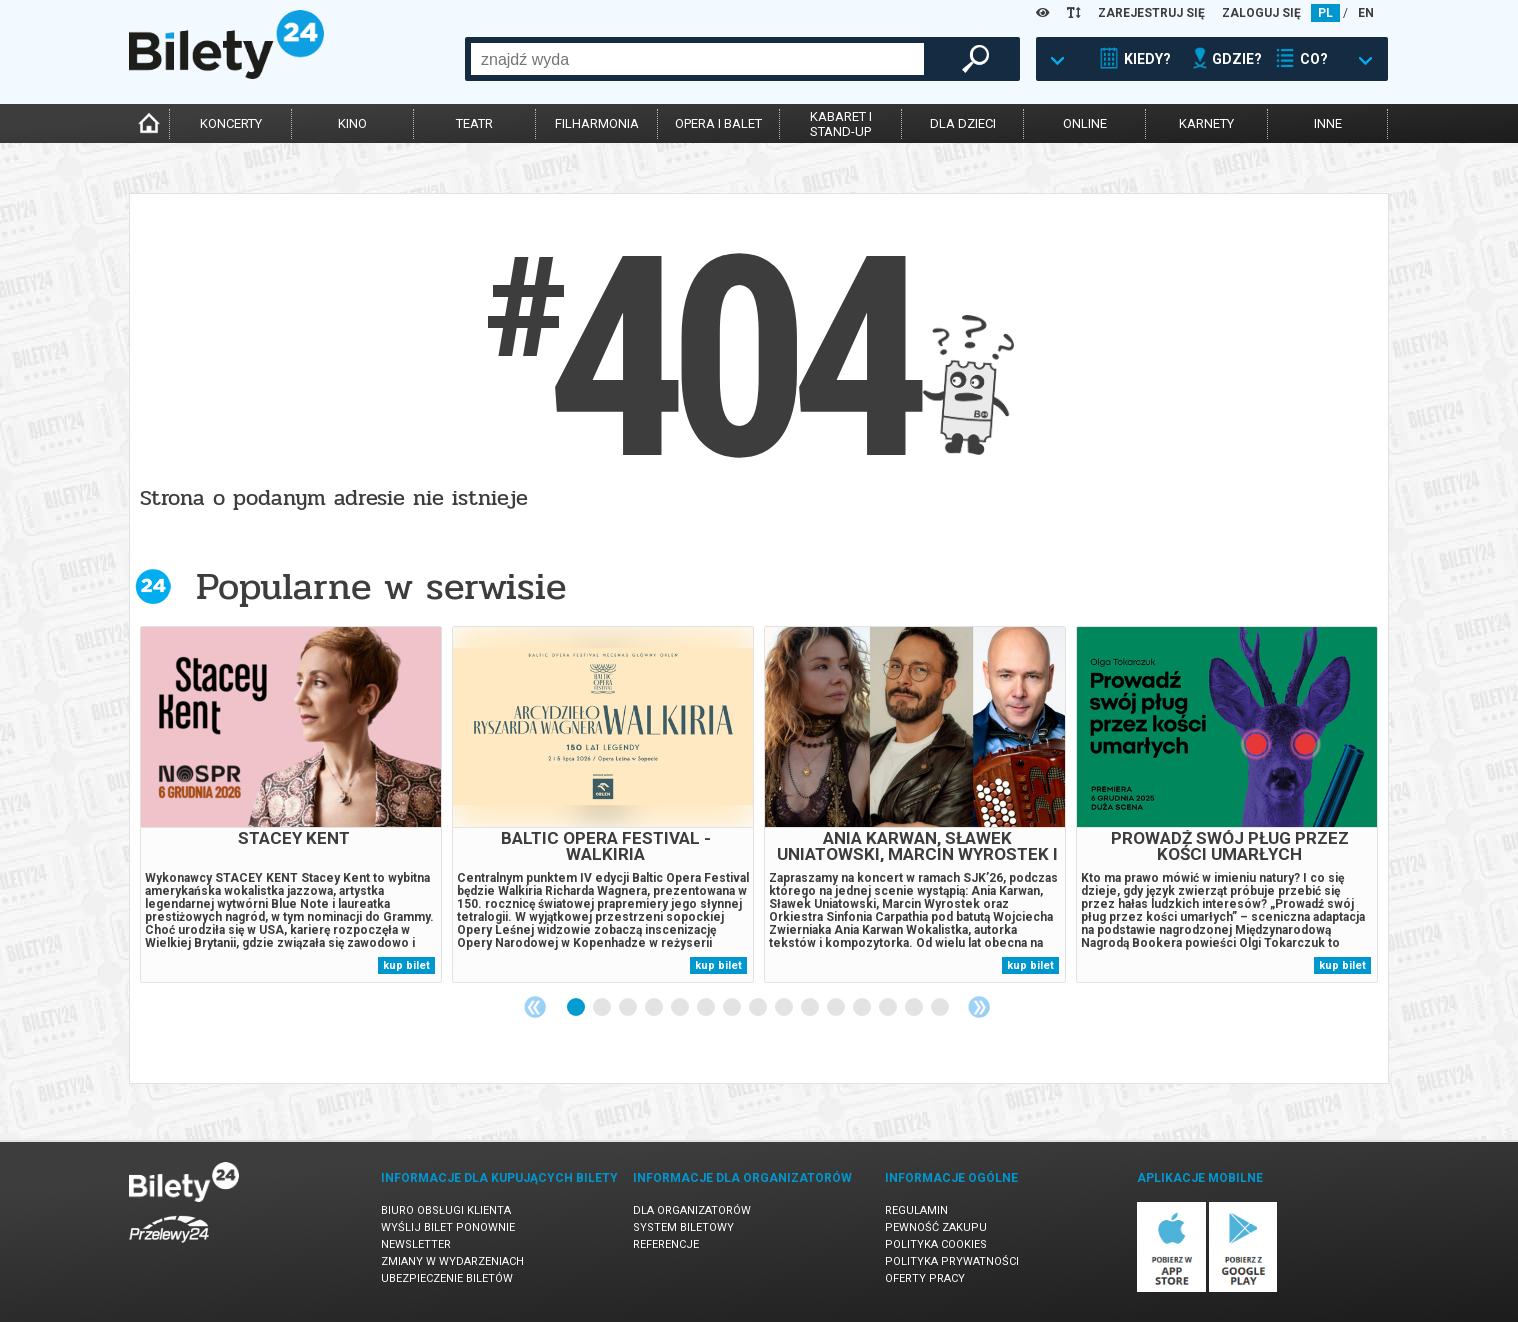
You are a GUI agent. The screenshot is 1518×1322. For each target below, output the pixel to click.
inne (1328, 123)
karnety (1206, 123)
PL (1325, 13)
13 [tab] (889, 1008)
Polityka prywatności (952, 1261)
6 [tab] (707, 1008)
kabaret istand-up (841, 124)
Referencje (666, 1244)
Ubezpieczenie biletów (447, 1278)
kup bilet (406, 965)
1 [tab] (577, 1008)
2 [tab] (603, 1008)
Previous (535, 1007)
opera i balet (718, 123)
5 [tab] (681, 1008)
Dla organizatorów (692, 1210)
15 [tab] (941, 1008)
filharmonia (597, 123)
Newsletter (416, 1244)
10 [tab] (811, 1008)
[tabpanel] (291, 804)
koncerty (231, 123)
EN (1366, 13)
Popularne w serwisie (381, 586)
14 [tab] (915, 1008)
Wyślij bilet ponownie (448, 1227)
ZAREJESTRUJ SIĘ (1151, 13)
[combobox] (697, 59)
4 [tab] (655, 1008)
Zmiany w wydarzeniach (452, 1261)
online (1085, 123)
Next (979, 1007)
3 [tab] (629, 1008)
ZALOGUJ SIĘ (1261, 13)
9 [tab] (785, 1008)
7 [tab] (733, 1008)
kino (352, 123)
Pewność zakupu (936, 1227)
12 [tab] (863, 1008)
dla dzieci (963, 123)
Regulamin (916, 1210)
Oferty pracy (925, 1278)
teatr (474, 123)
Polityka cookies (936, 1244)
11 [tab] (837, 1008)
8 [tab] (759, 1008)
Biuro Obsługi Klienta (446, 1210)
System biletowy (683, 1227)
